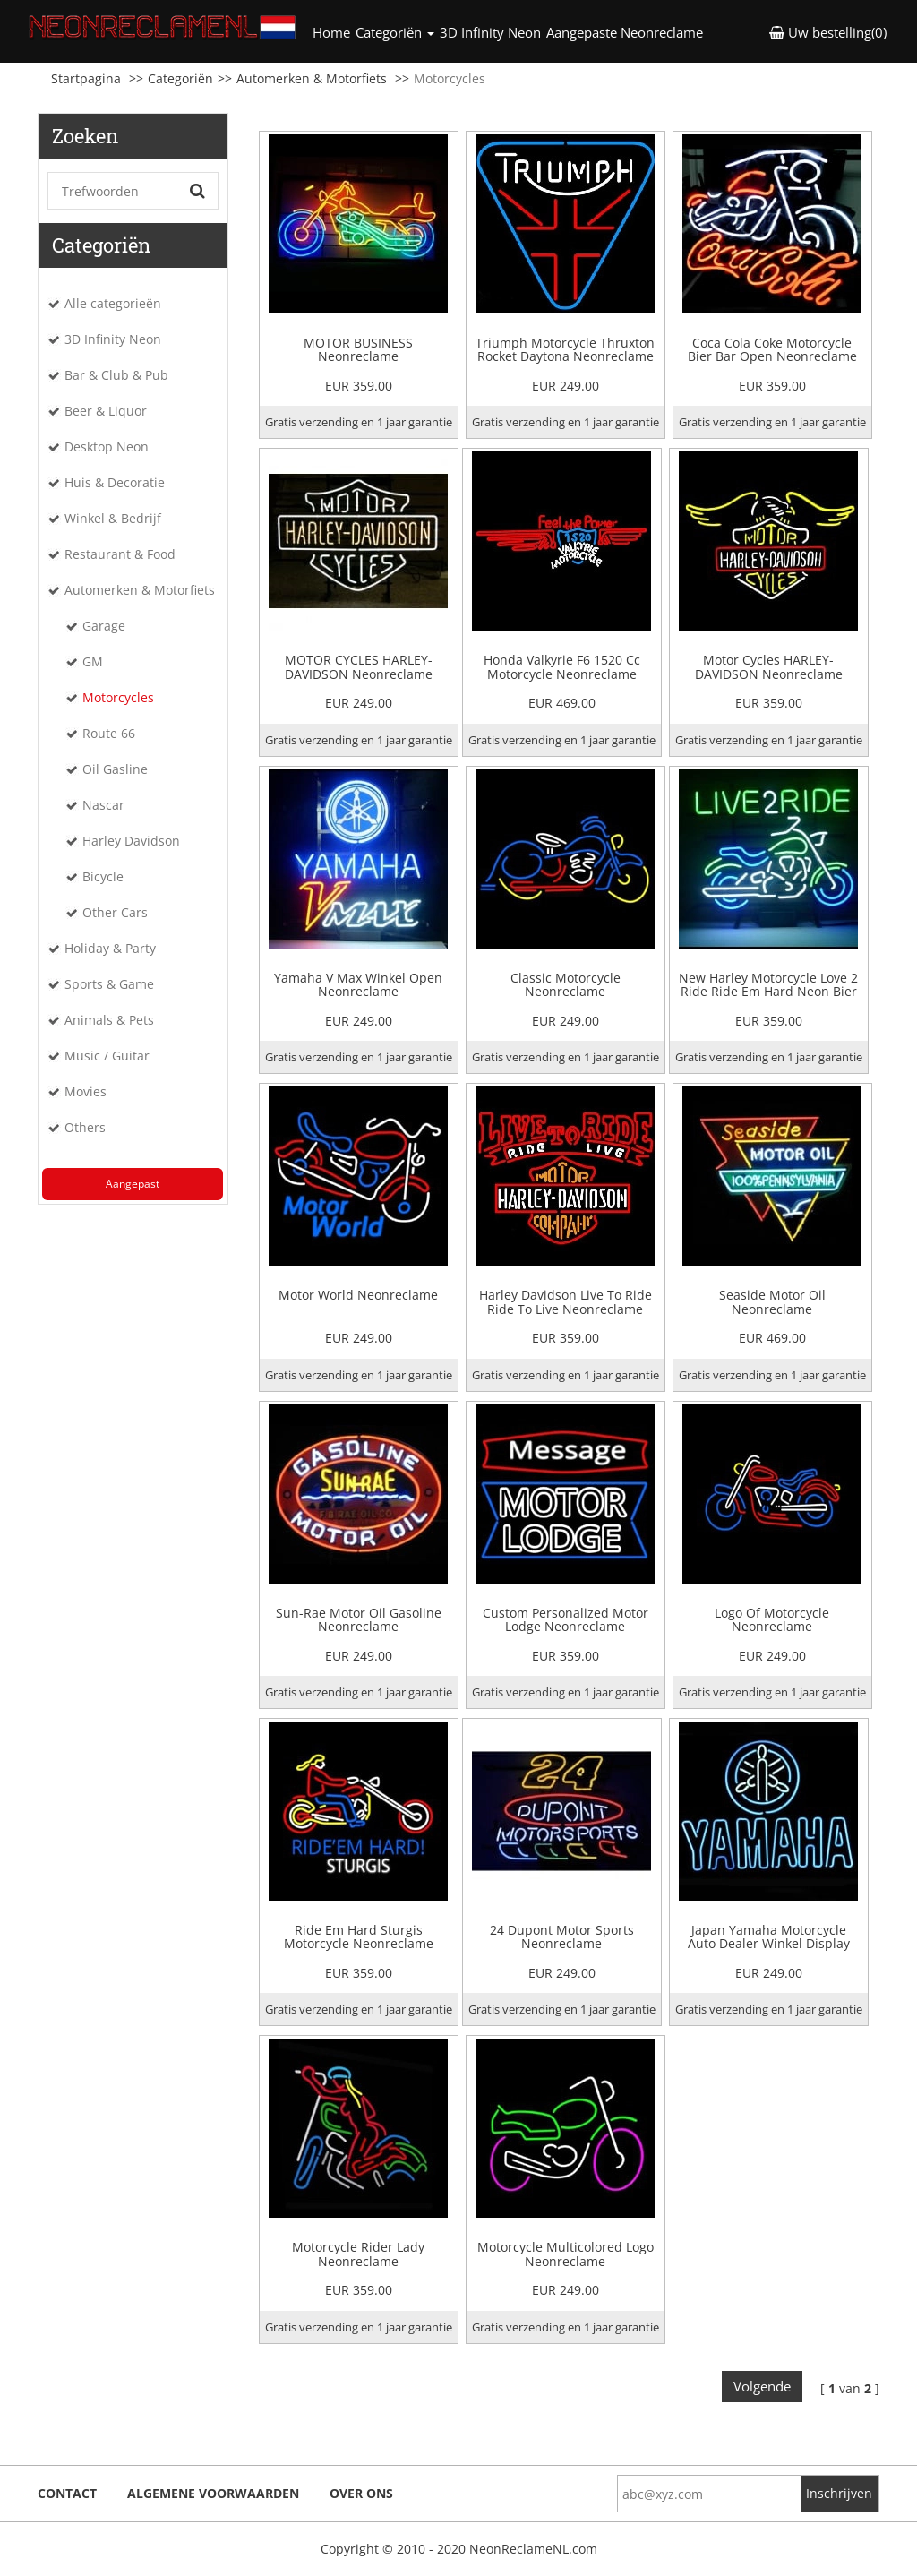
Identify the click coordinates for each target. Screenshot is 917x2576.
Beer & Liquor (105, 410)
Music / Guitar (107, 1055)
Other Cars (115, 912)
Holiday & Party (110, 948)
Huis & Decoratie (114, 482)
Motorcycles (118, 697)
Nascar (103, 804)
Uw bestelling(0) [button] (828, 32)
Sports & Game (109, 983)
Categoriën (180, 78)
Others (85, 1127)
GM (92, 661)
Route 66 (108, 733)
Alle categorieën (112, 303)
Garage (103, 625)
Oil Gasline (115, 768)
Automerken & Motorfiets (311, 78)
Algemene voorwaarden (213, 2493)
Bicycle (103, 876)
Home (333, 31)
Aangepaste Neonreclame (624, 32)
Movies (85, 1091)
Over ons (361, 2493)
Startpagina (86, 78)
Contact (67, 2493)
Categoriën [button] (395, 32)
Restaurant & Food (120, 553)
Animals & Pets (109, 1019)
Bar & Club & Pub (116, 374)
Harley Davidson (131, 840)
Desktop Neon (106, 446)
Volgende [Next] (762, 2386)
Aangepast (132, 1183)
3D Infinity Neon (490, 32)
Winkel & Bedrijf (112, 518)
